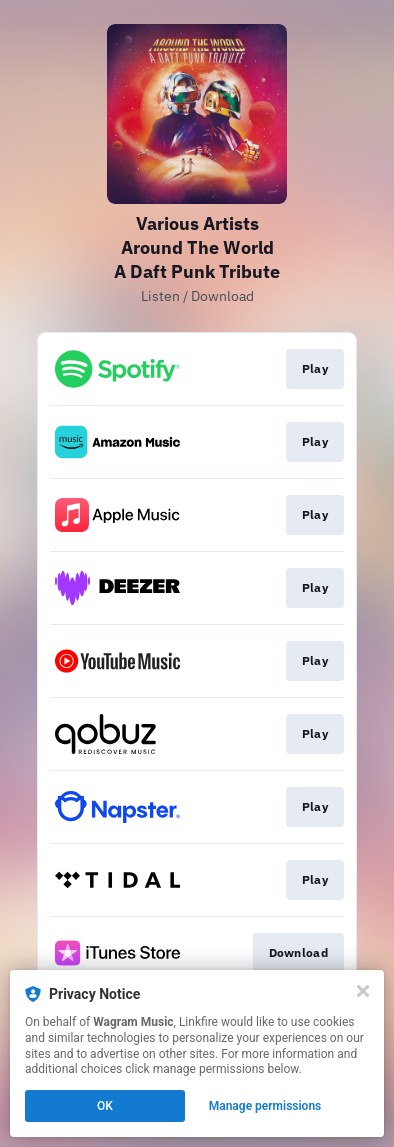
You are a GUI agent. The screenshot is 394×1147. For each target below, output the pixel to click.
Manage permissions (265, 1106)
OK (105, 1106)
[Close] (363, 991)
